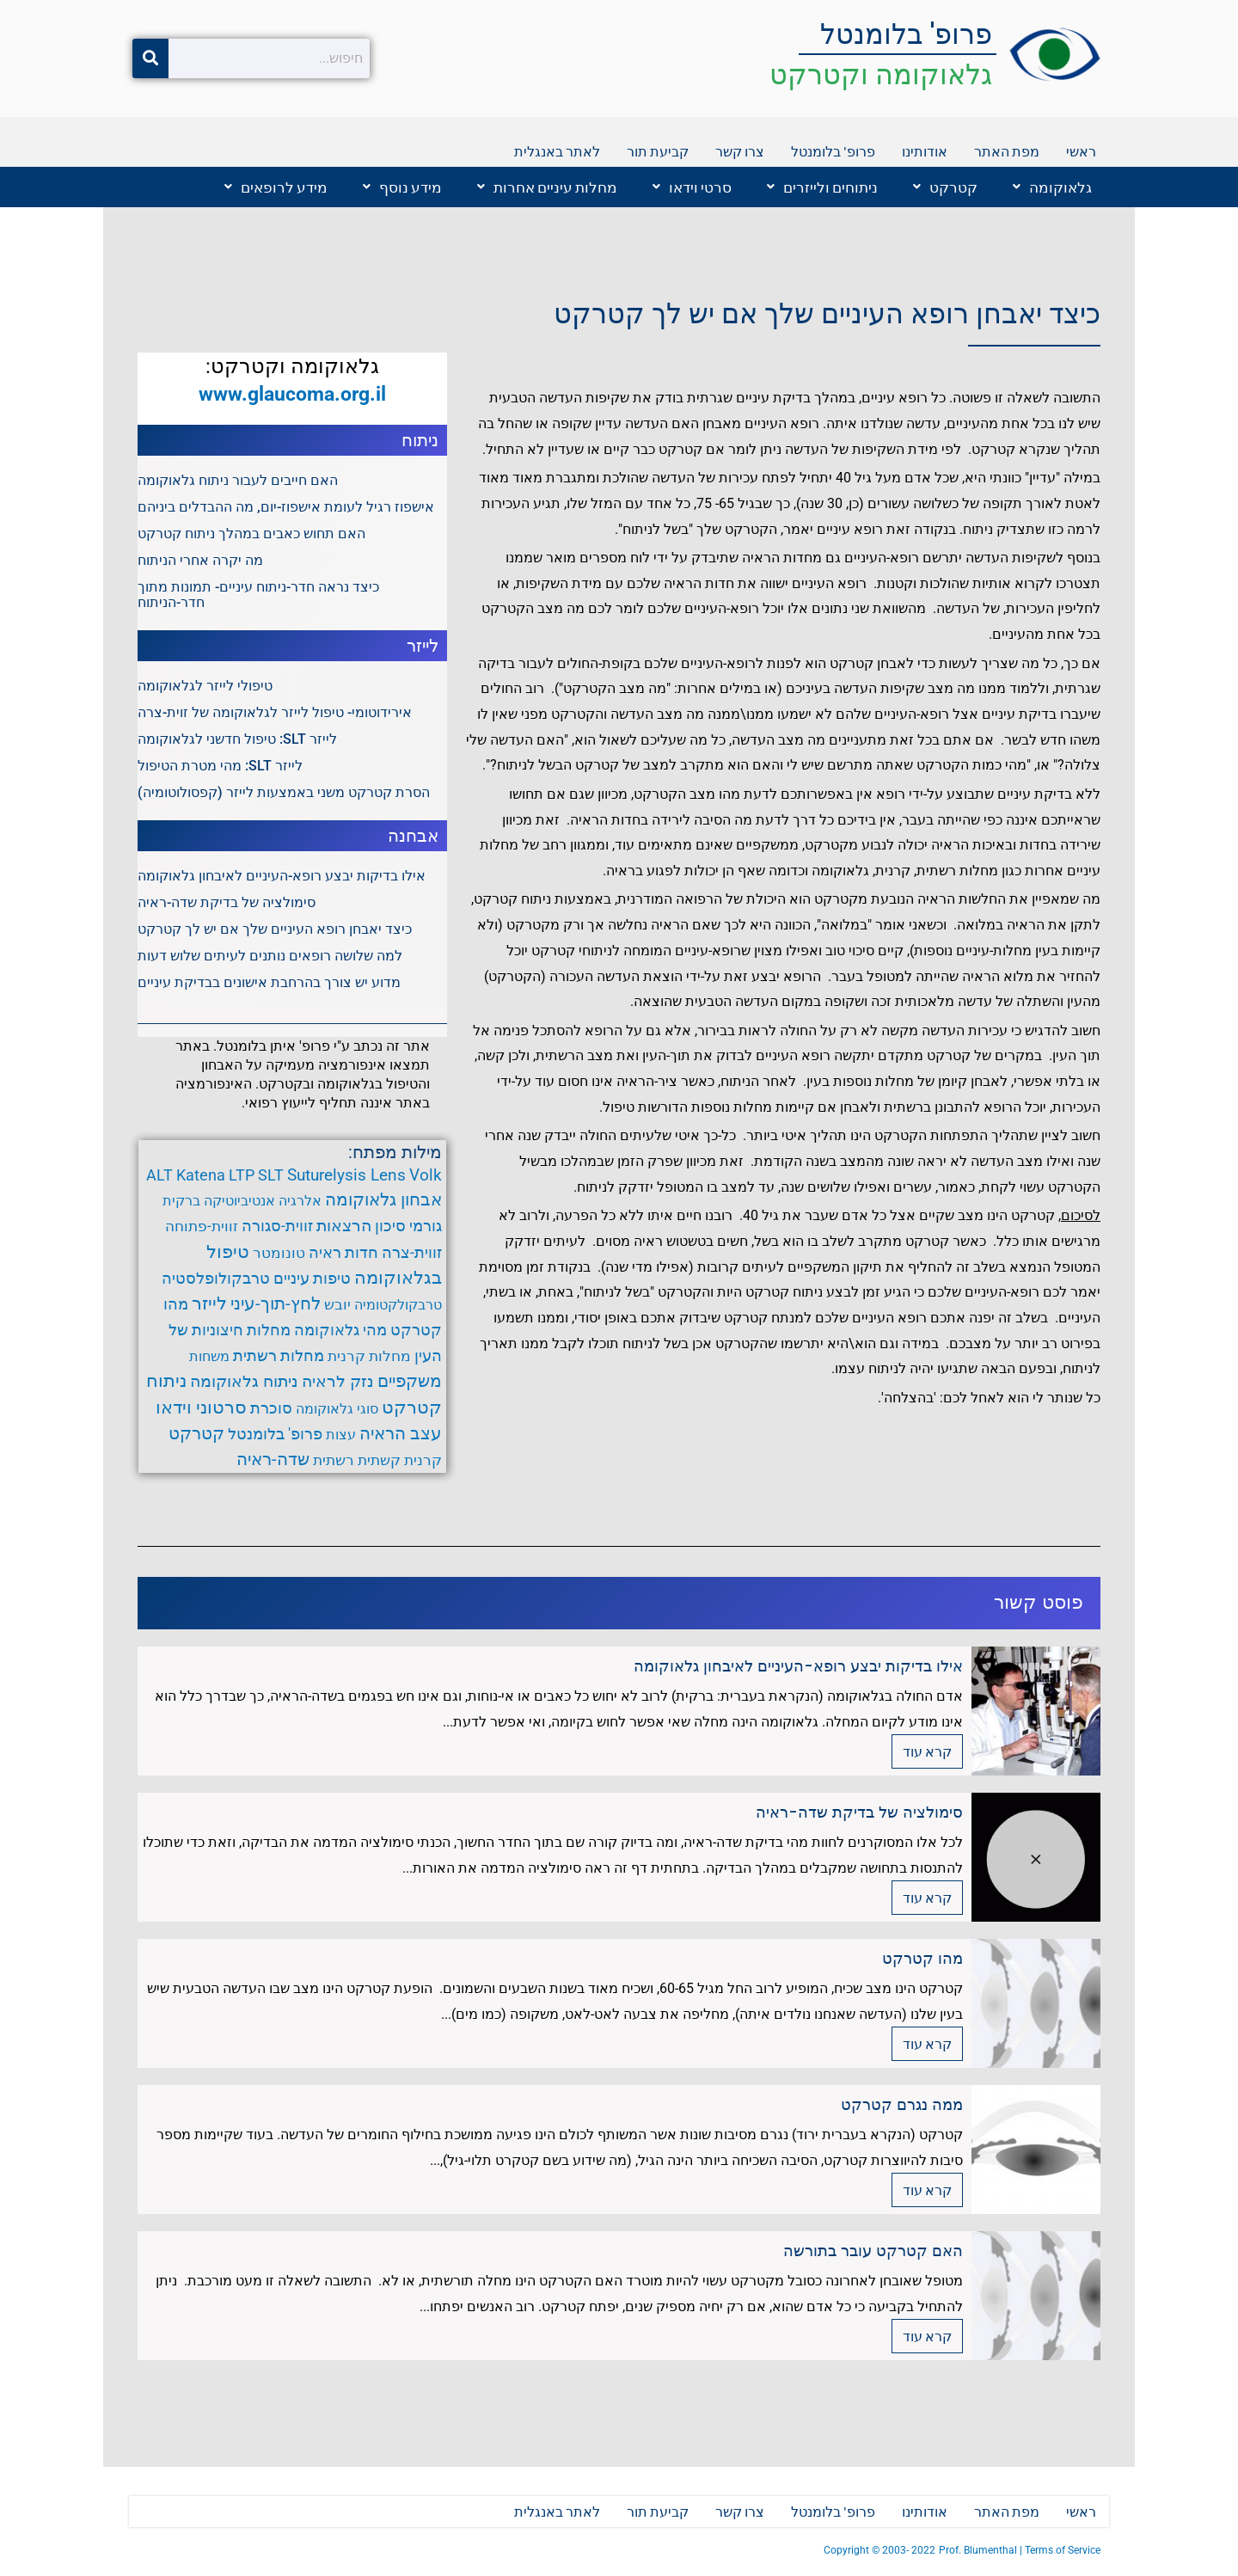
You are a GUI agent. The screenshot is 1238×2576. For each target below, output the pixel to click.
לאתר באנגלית (557, 151)
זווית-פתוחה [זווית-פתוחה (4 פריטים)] (201, 1227)
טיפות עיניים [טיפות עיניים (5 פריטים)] (312, 1279)
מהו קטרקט (922, 1961)
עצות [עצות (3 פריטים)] (341, 1437)
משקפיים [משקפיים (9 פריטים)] (409, 1384)
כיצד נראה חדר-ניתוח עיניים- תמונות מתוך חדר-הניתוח (258, 594)
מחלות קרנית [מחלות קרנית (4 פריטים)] (369, 1357)
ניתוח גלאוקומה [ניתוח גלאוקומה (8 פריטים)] (244, 1384)
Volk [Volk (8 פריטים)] (425, 1175)
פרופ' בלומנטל (906, 34)
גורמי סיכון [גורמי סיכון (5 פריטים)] (408, 1227)
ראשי (1081, 151)
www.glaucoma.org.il (292, 394)
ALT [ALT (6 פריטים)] (159, 1175)
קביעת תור (658, 151)
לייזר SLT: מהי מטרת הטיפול (220, 765)
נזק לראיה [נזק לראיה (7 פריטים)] (338, 1384)
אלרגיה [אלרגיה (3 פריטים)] (300, 1201)
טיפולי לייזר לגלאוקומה (205, 686)
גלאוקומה (1052, 187)
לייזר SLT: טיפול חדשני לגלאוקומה (237, 739)
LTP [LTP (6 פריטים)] (241, 1175)
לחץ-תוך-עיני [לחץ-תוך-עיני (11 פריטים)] (275, 1305)
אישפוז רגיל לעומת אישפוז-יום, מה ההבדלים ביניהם (286, 507)
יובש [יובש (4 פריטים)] (337, 1306)
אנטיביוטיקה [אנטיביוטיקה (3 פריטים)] (239, 1201)
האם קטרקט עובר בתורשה (873, 2254)
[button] (1048, 187)
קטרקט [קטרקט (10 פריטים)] (196, 1436)
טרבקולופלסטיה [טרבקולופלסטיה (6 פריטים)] (216, 1279)
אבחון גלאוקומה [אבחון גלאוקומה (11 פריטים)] (383, 1199)
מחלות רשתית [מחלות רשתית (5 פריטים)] (278, 1357)
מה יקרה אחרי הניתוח (200, 560)
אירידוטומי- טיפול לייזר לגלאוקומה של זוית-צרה (275, 712)
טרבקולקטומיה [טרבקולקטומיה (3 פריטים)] (398, 1306)
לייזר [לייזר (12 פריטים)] (209, 1305)
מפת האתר (1006, 151)
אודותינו (924, 151)
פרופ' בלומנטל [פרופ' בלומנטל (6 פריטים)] (275, 1436)
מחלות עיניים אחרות (547, 187)
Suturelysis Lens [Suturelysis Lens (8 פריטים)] (346, 1175)
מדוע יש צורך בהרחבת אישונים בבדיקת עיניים (269, 982)
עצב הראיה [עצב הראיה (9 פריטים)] (400, 1436)
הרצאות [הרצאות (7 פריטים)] (343, 1226)
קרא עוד (927, 1755)
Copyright (848, 2550)
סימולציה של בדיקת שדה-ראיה (227, 902)
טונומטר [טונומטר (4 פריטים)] (279, 1253)
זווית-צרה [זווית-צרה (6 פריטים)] (412, 1253)
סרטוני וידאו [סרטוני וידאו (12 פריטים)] (201, 1410)
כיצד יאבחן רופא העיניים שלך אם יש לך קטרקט (827, 314)
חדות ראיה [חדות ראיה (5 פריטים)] (343, 1253)
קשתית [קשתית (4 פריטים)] (379, 1463)
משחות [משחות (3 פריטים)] (209, 1358)
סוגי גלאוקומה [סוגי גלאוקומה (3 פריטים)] (337, 1411)
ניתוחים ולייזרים (822, 187)
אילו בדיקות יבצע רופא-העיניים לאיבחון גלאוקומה (282, 876)
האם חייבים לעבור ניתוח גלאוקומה (238, 480)
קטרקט (945, 187)
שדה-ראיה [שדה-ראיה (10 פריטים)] (273, 1462)
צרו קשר (739, 151)
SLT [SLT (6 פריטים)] (271, 1175)
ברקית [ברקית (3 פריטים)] (181, 1201)
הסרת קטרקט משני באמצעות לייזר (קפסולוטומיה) (284, 792)
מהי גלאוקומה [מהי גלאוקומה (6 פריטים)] (340, 1332)
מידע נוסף (402, 187)
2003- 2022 (908, 2550)
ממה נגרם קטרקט (902, 2108)
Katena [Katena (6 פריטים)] (200, 1175)
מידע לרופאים (276, 187)
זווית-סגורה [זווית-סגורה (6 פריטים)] (277, 1226)
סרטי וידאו (692, 187)
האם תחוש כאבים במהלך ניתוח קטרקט (251, 533)
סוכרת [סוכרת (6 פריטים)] (271, 1410)
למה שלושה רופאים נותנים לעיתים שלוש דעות (270, 956)
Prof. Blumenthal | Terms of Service (1019, 2550)
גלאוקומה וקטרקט (880, 74)
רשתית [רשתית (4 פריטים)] (333, 1463)
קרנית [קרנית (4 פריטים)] (423, 1463)
